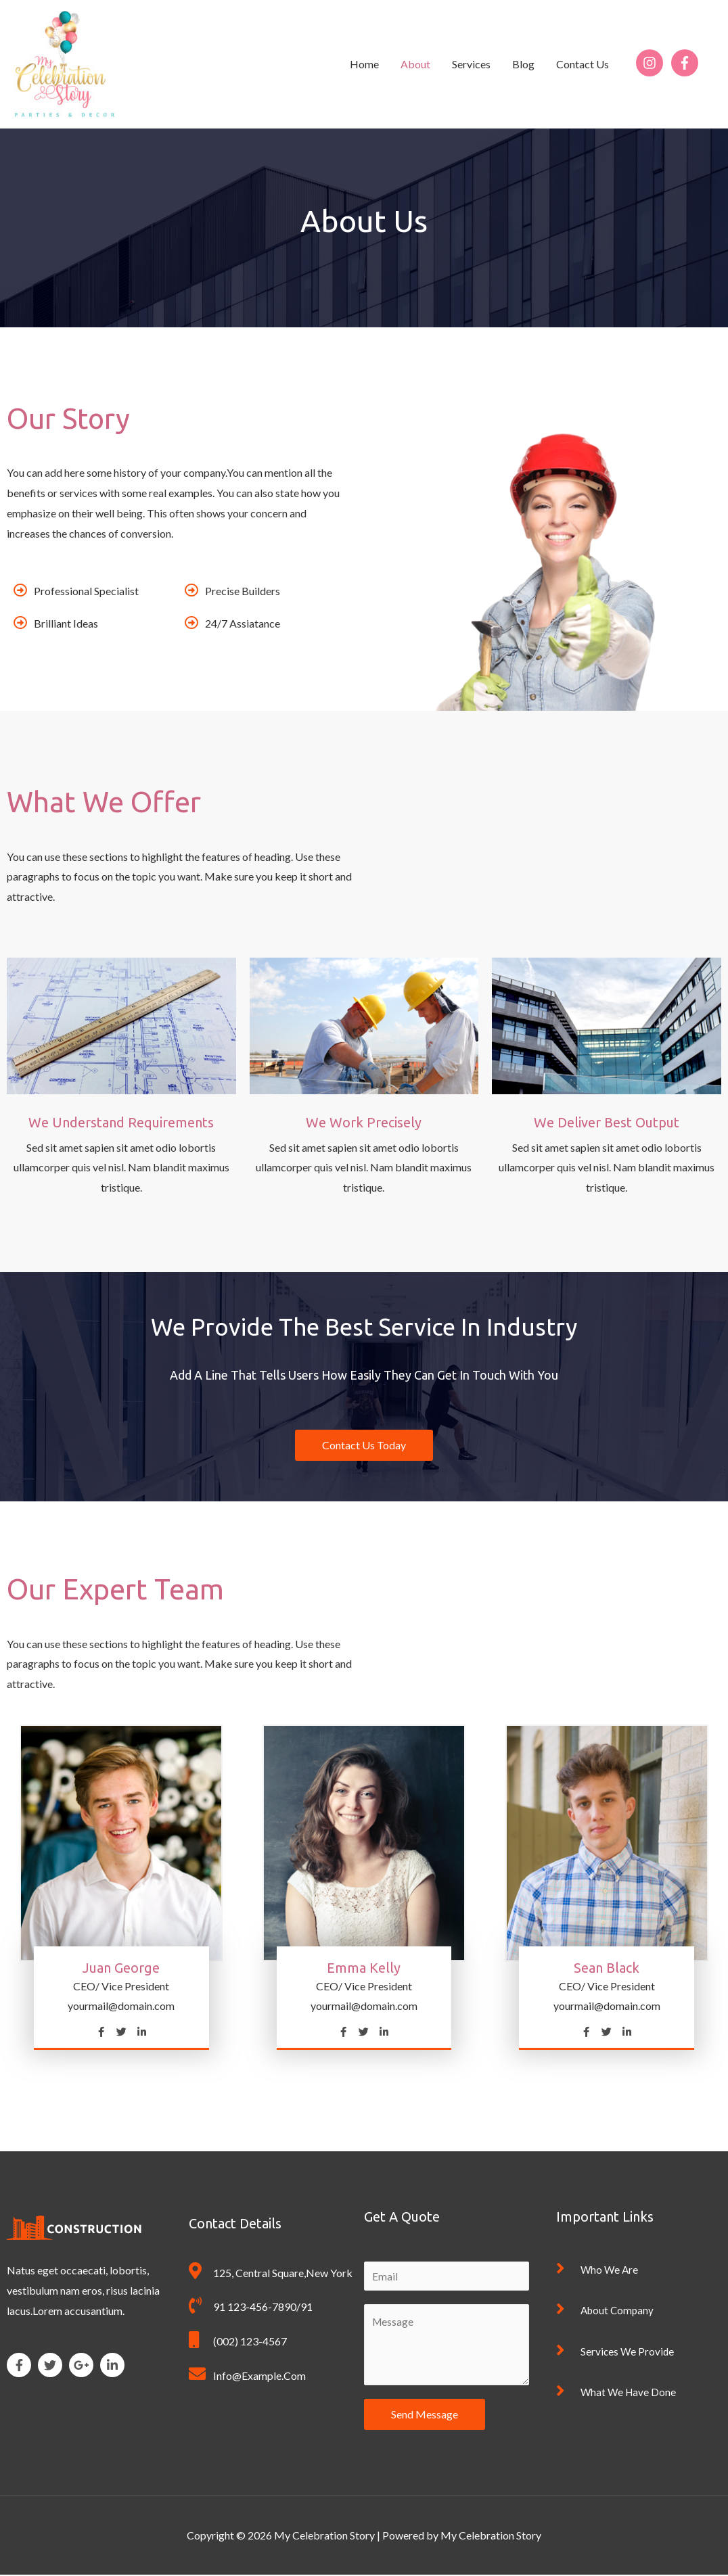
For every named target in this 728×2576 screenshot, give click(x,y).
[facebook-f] (687, 62)
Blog (523, 63)
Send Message (424, 2415)
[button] (364, 1445)
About (415, 63)
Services (471, 63)
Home (364, 63)
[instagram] (652, 62)
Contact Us (582, 63)
